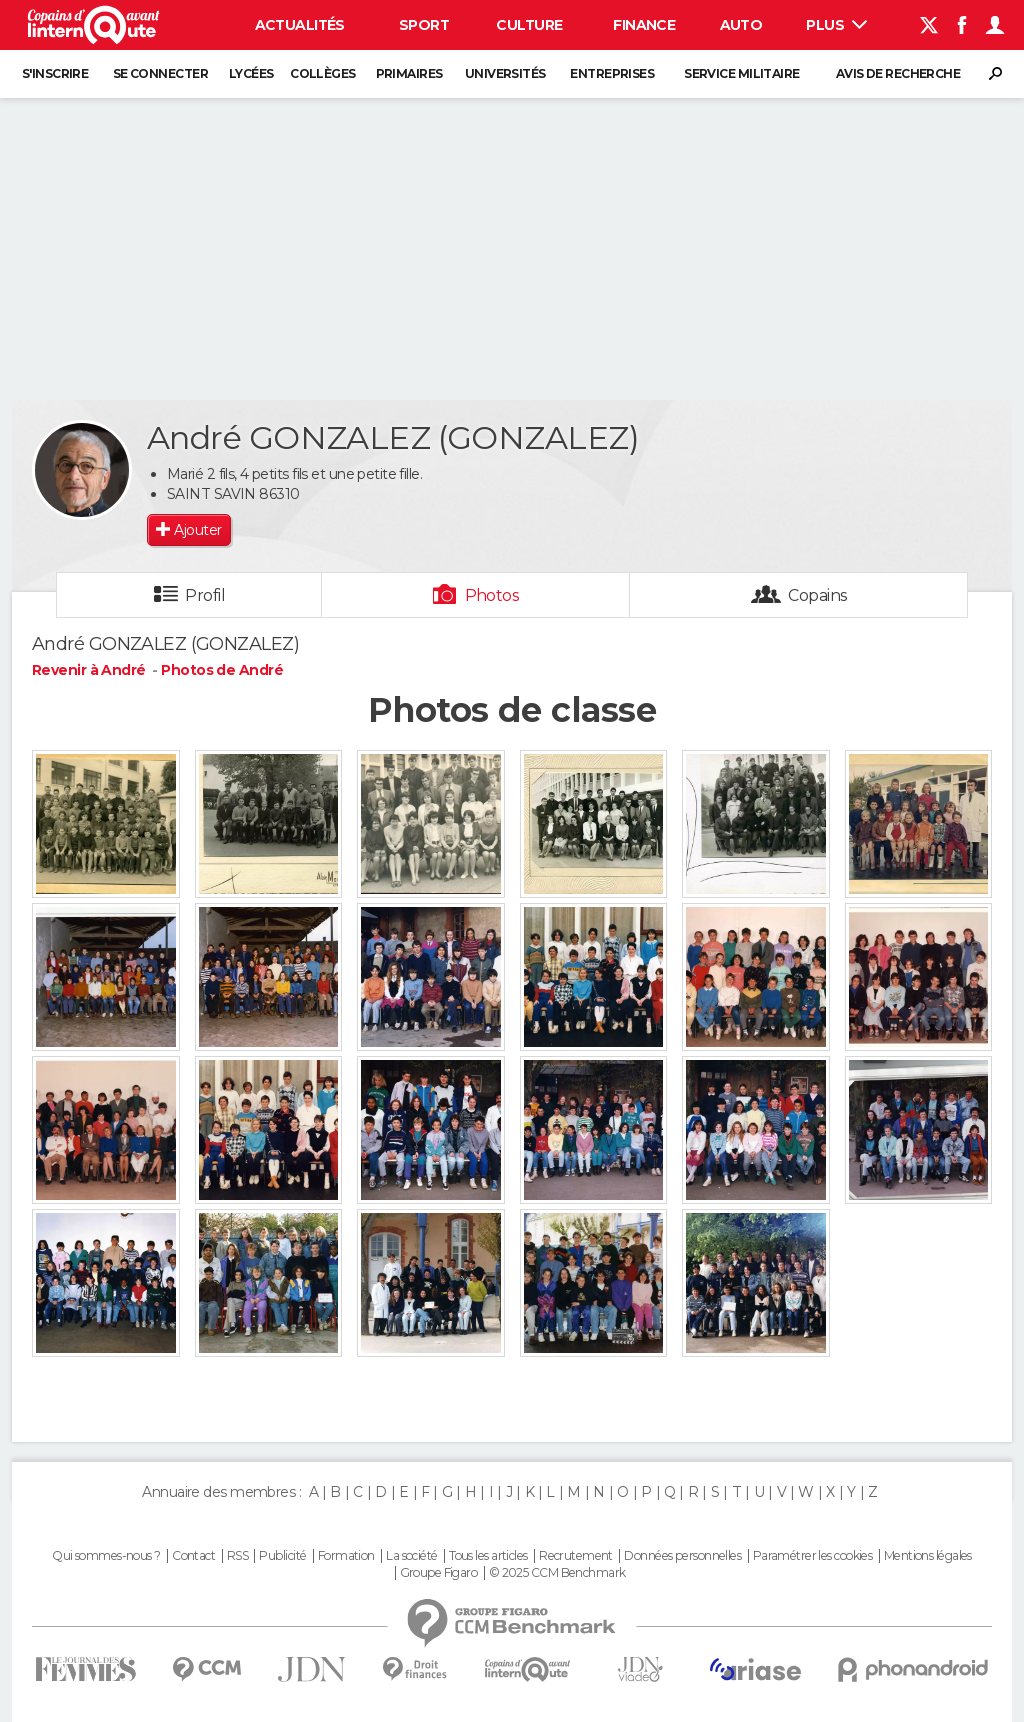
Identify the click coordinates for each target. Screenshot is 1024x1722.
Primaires (409, 73)
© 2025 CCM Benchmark (557, 1573)
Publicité (282, 1556)
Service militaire (741, 73)
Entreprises (612, 73)
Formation (346, 1556)
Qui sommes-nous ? (106, 1556)
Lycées (251, 73)
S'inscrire (55, 73)
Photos (492, 595)
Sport (424, 25)
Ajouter (197, 530)
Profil (205, 595)
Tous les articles (488, 1556)
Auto (741, 25)
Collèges (323, 73)
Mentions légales (928, 1556)
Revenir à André (90, 670)
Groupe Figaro (439, 1573)
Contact (193, 1556)
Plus (836, 25)
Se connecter (160, 73)
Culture (529, 25)
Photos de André (222, 670)
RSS (237, 1556)
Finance (644, 25)
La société (411, 1556)
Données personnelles (682, 1556)
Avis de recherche (898, 73)
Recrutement (576, 1556)
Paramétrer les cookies (813, 1556)
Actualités (300, 25)
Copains (817, 595)
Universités (505, 73)
